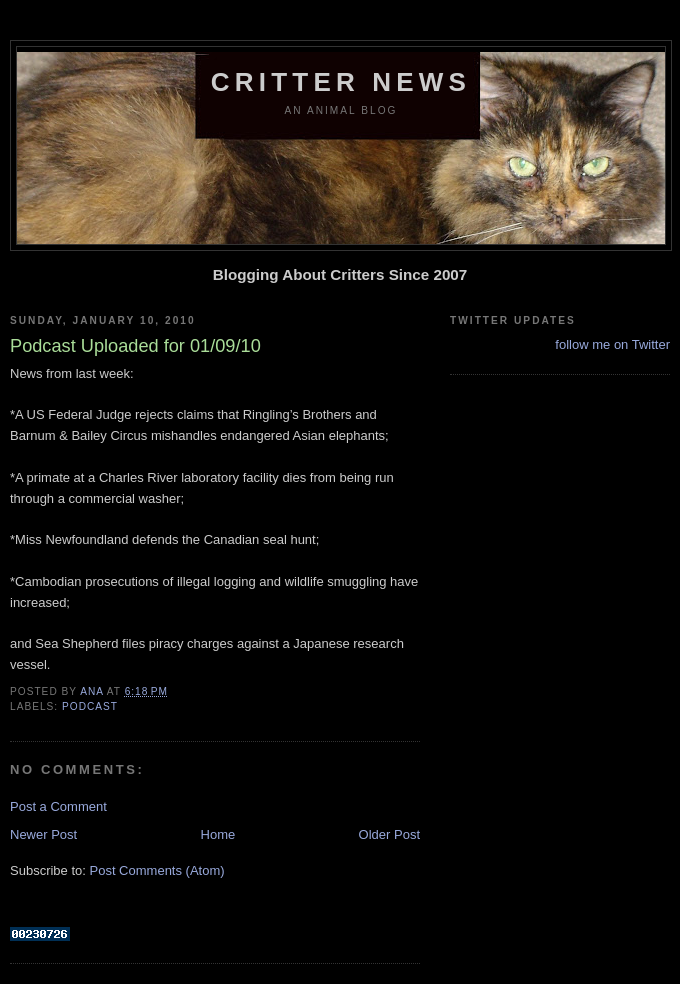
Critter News (341, 82)
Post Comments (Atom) (157, 870)
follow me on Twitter (612, 344)
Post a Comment (58, 806)
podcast (90, 706)
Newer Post (43, 834)
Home (218, 834)
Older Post (389, 834)
